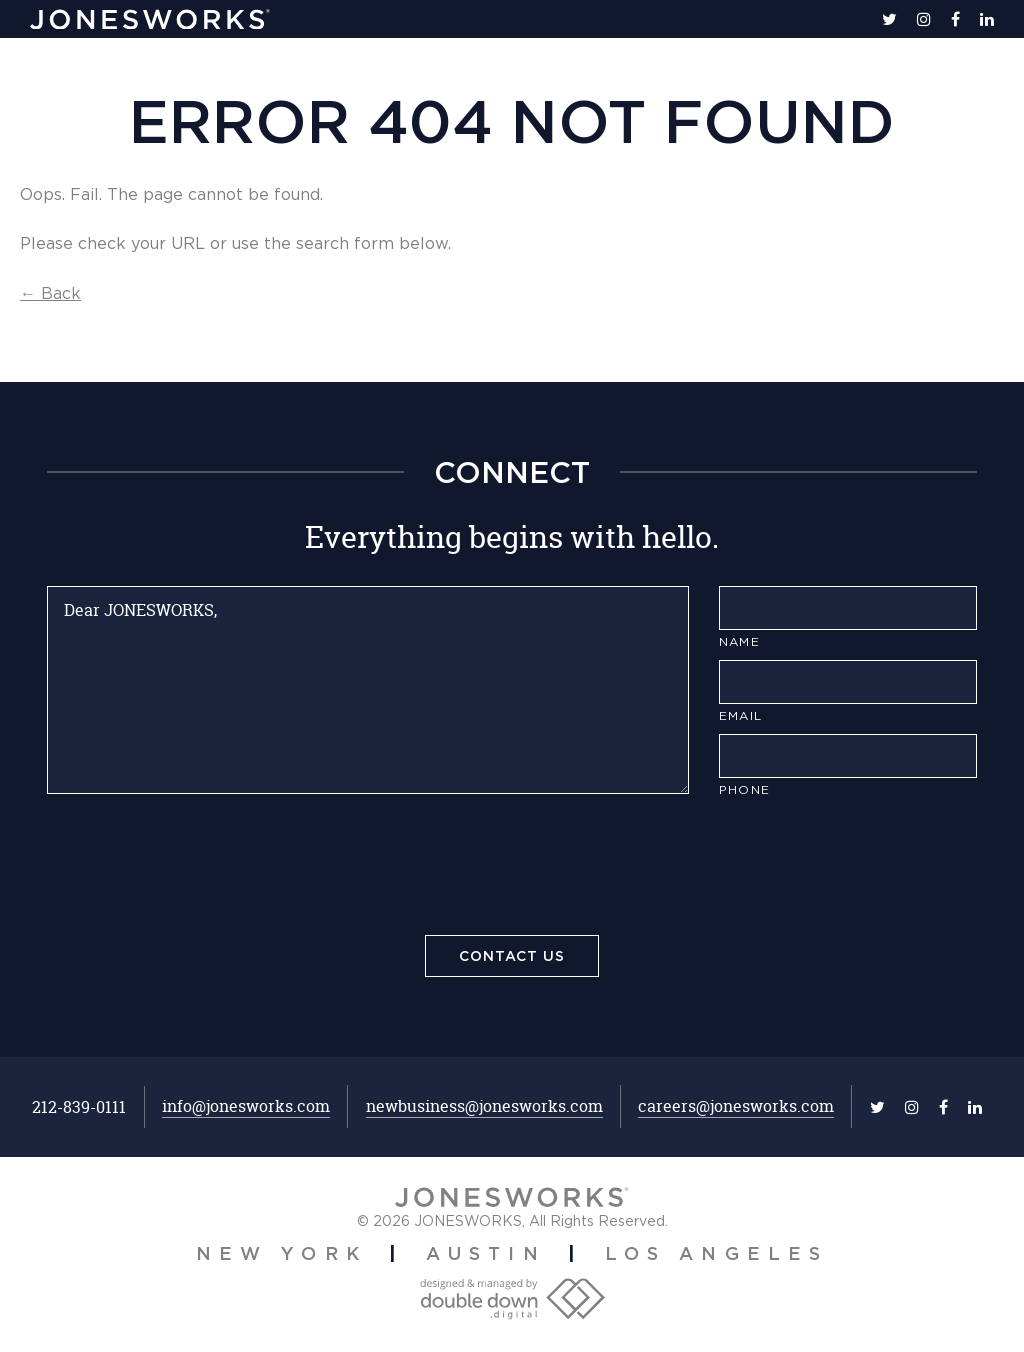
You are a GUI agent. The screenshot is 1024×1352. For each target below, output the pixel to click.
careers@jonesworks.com (736, 1106)
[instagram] (924, 19)
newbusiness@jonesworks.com (484, 1106)
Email (740, 715)
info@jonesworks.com (246, 1106)
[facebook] (955, 19)
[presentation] (512, 870)
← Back (50, 293)
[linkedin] (987, 19)
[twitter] (889, 19)
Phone (744, 789)
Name (739, 641)
